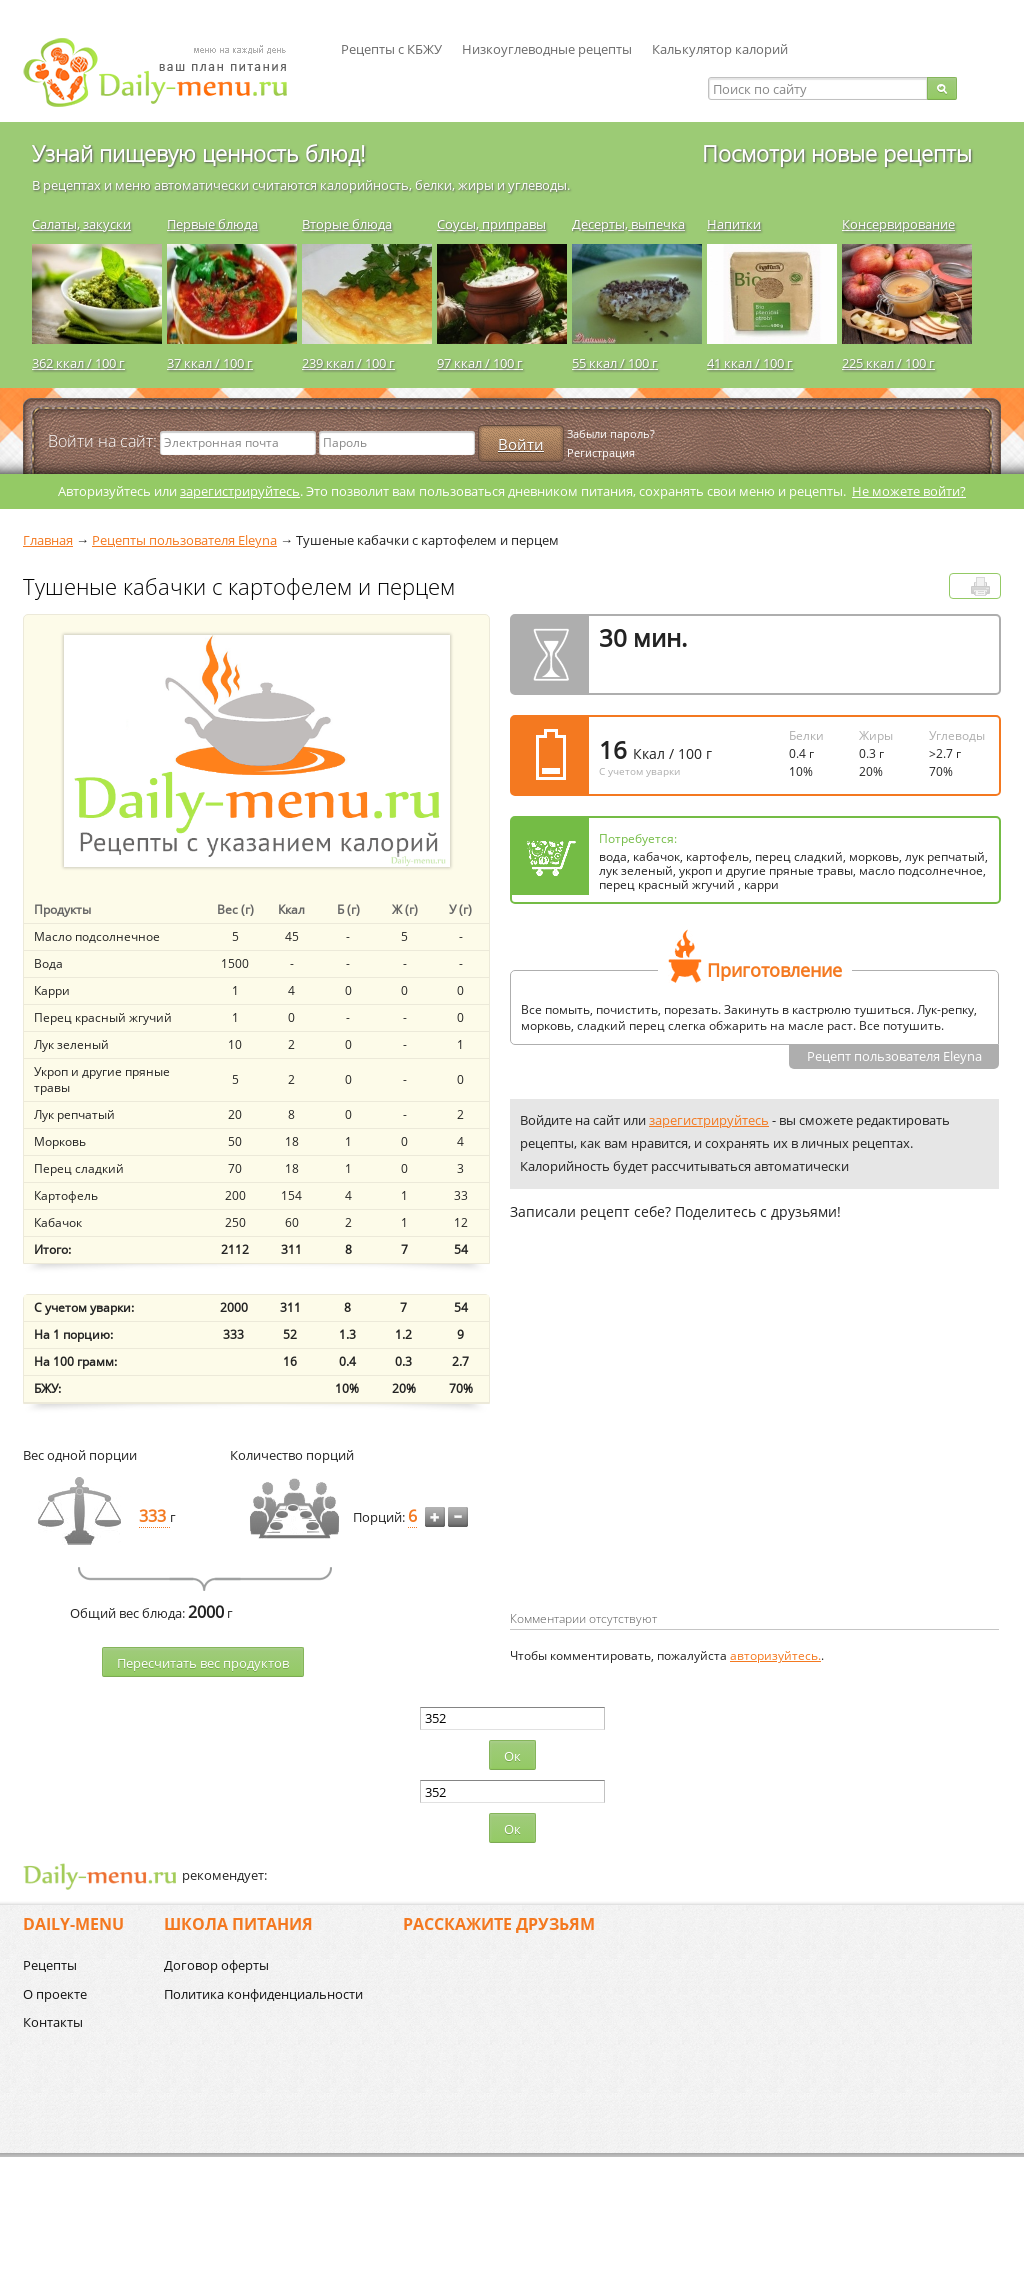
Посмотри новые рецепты (837, 153)
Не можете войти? (909, 491)
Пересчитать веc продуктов (203, 1663)
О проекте (55, 1994)
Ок (512, 1756)
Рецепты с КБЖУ (391, 49)
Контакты (53, 2022)
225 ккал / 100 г (888, 363)
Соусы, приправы (491, 224)
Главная (48, 540)
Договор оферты (216, 1965)
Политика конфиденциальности (263, 1994)
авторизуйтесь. (775, 1655)
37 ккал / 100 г (210, 363)
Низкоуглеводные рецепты (547, 49)
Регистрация (601, 452)
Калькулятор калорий (720, 49)
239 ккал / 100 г (348, 363)
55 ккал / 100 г (615, 363)
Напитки (734, 224)
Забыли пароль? (611, 433)
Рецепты (50, 1965)
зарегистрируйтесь (240, 491)
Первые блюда (212, 224)
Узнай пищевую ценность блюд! (198, 153)
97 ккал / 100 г (480, 363)
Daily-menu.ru (168, 72)
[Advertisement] (678, 1448)
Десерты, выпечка (628, 224)
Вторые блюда (347, 224)
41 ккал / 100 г (750, 363)
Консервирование (898, 224)
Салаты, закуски (81, 224)
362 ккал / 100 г (78, 363)
